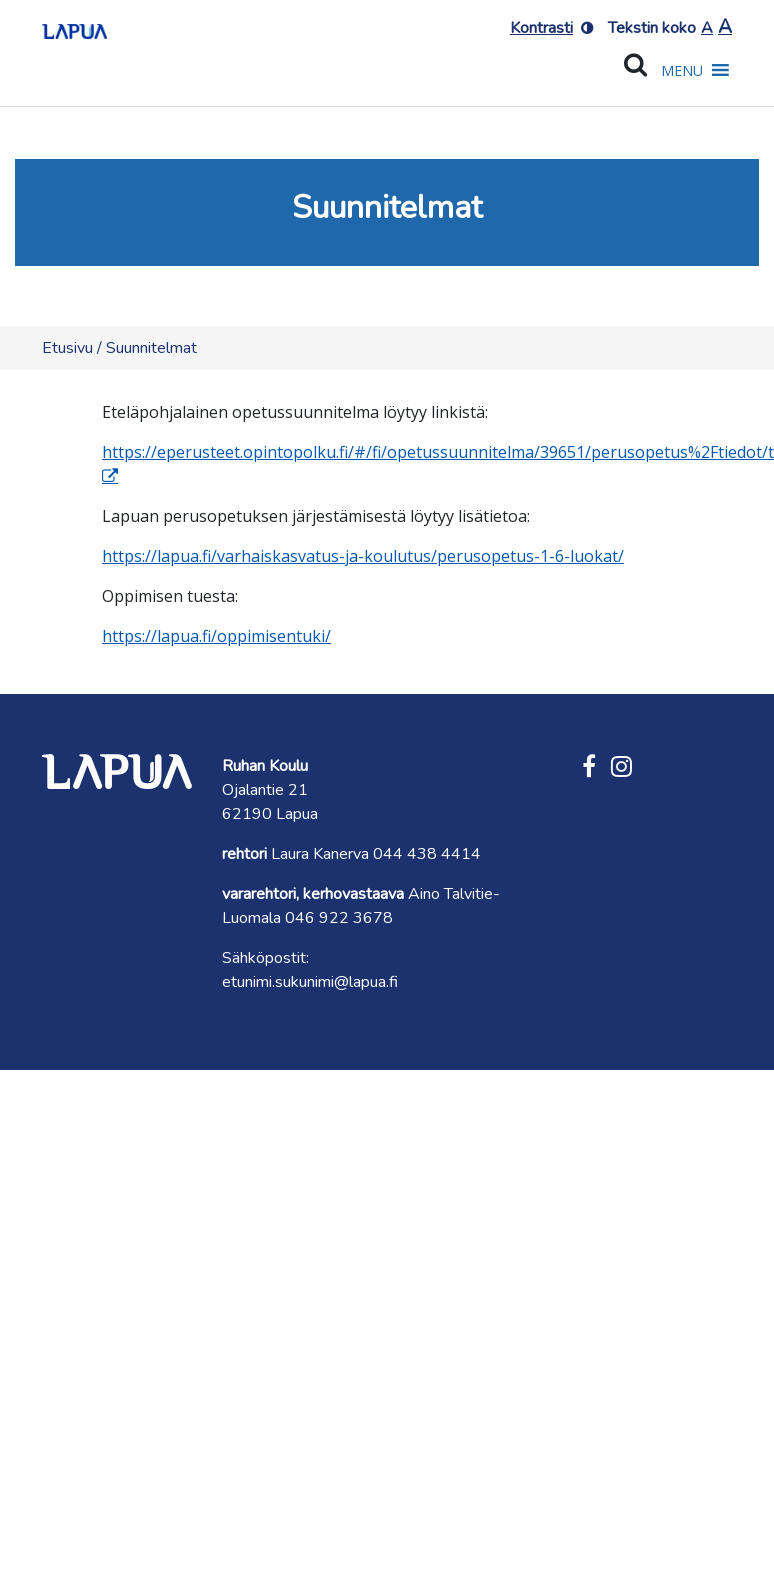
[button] (682, 71)
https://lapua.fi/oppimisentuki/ (216, 636)
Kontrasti (541, 28)
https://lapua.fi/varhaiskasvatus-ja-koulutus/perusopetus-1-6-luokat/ (363, 556)
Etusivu (67, 348)
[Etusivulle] (74, 25)
